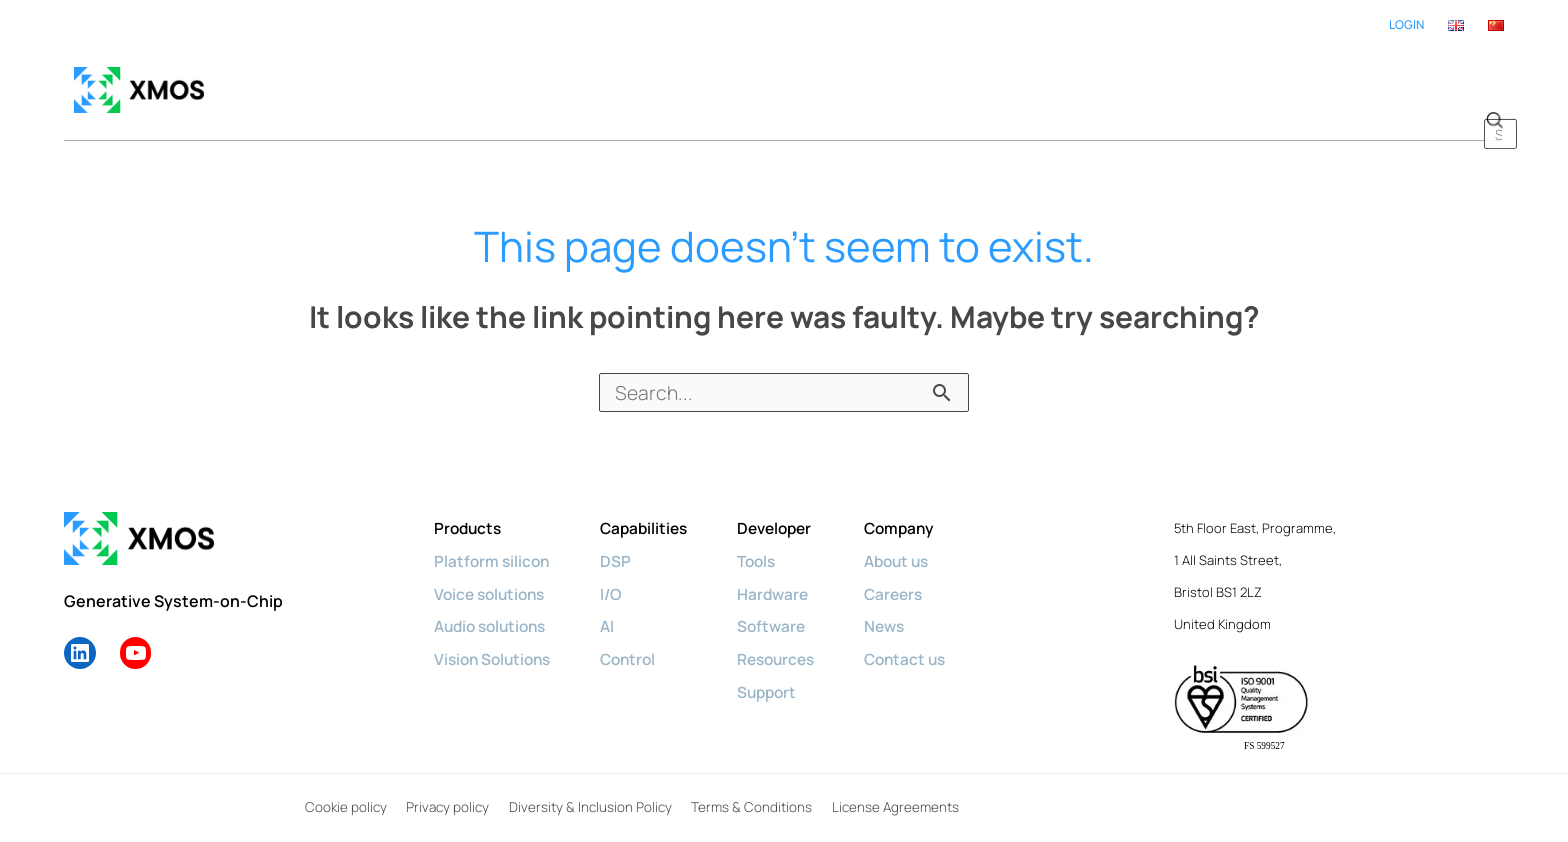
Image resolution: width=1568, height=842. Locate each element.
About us (918, 541)
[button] (1494, 80)
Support (781, 669)
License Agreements (892, 788)
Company (920, 509)
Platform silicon (493, 541)
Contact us (926, 637)
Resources (791, 637)
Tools (771, 541)
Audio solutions (494, 605)
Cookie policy (344, 788)
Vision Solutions (496, 637)
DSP (623, 541)
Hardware (787, 573)
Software (785, 605)
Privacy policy (446, 788)
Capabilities (654, 509)
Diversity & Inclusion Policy (588, 788)
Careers (914, 573)
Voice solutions (493, 573)
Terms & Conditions (749, 788)
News (904, 605)
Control (637, 637)
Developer (790, 509)
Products (469, 509)
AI (615, 605)
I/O (619, 573)
